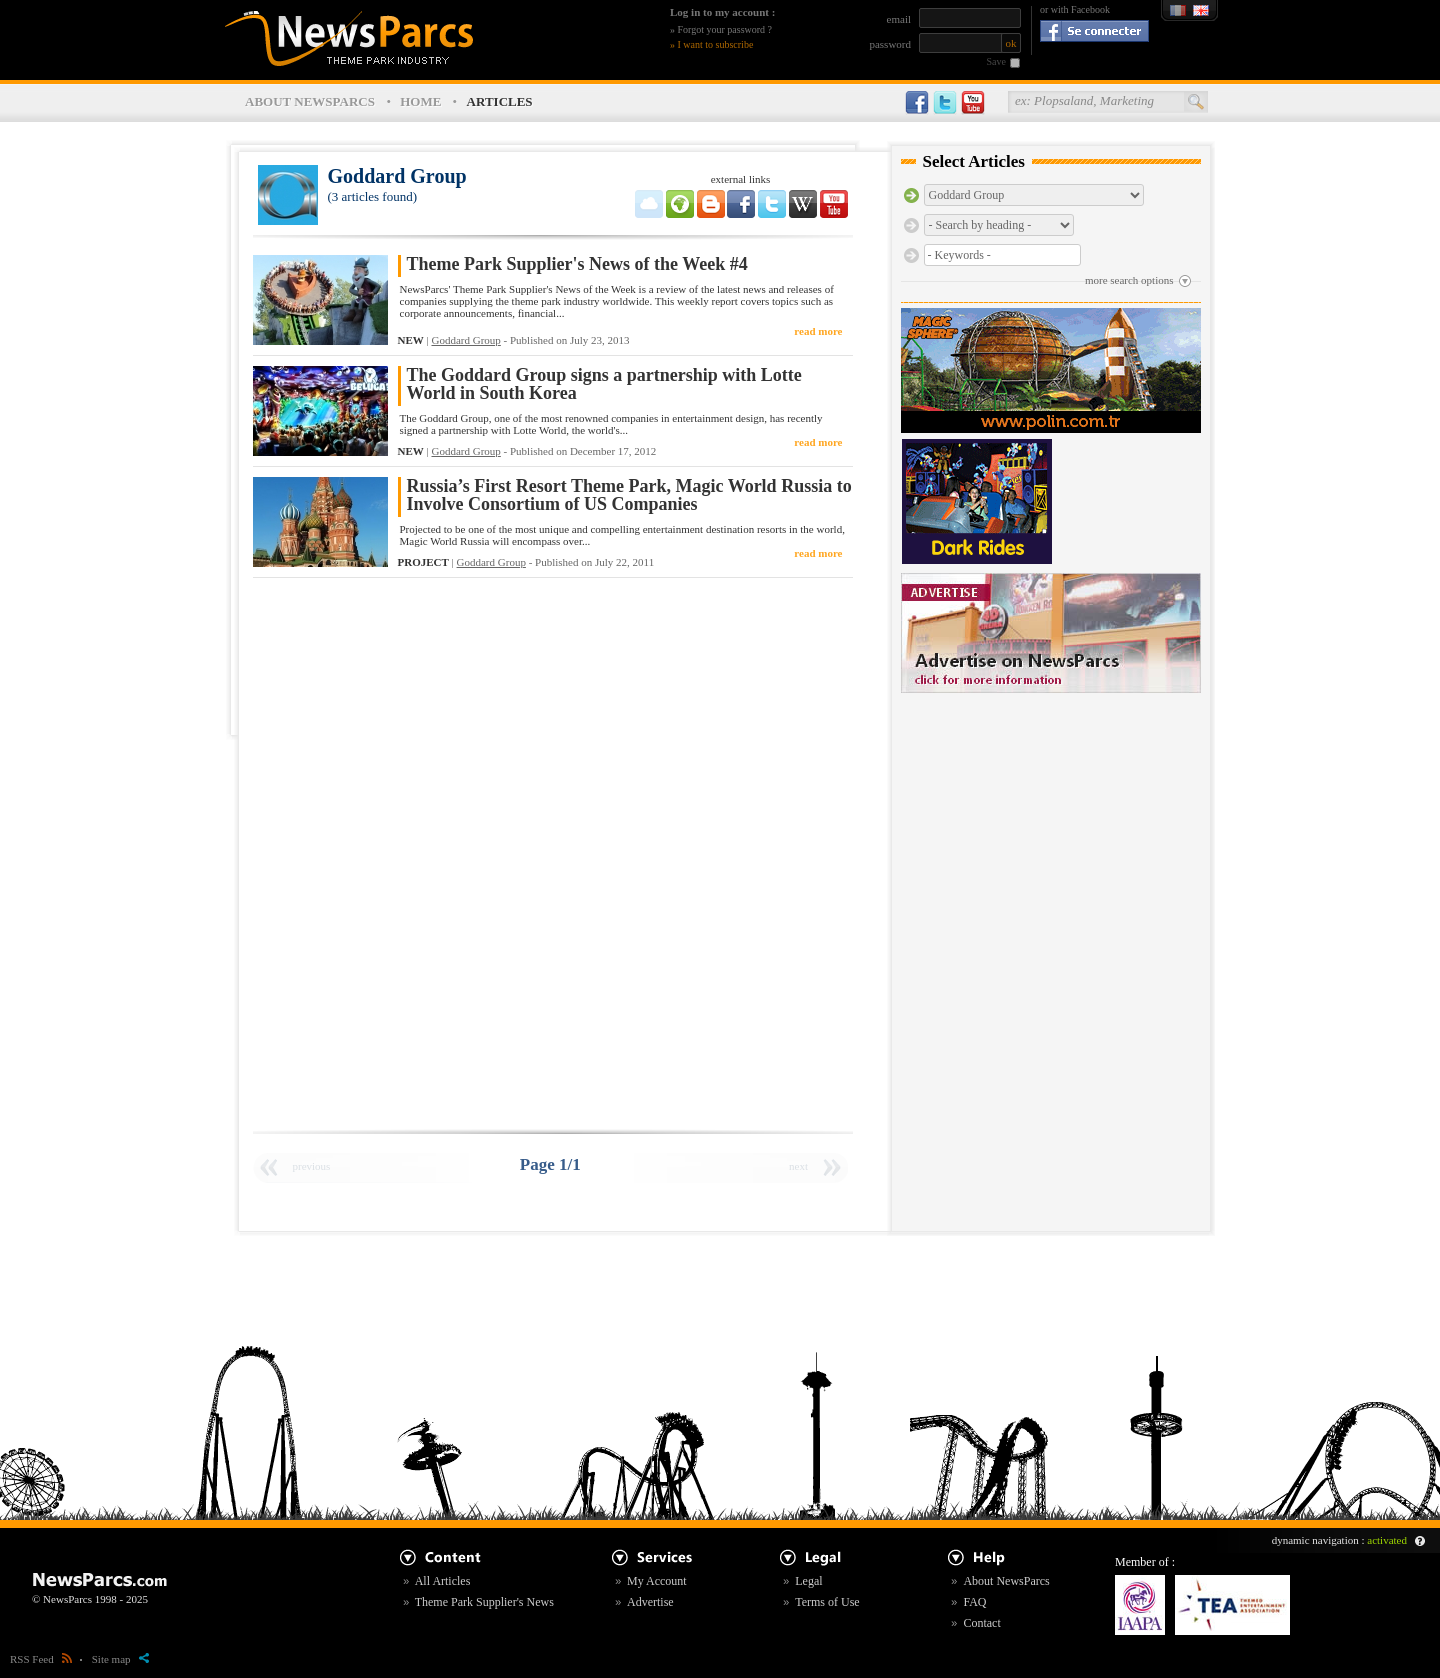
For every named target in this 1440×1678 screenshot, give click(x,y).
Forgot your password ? (725, 29)
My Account (657, 1581)
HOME (420, 101)
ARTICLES (500, 101)
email (899, 19)
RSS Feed (41, 1659)
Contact (981, 1623)
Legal (808, 1581)
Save (996, 61)
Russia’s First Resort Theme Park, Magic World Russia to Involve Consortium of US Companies (629, 495)
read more (818, 331)
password (890, 44)
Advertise (650, 1602)
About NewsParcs (1006, 1581)
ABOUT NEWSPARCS (310, 101)
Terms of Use (827, 1602)
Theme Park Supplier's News (484, 1602)
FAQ (974, 1602)
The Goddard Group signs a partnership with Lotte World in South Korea (604, 384)
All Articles (443, 1581)
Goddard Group (465, 340)
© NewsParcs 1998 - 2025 (90, 1599)
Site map (120, 1659)
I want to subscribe (716, 44)
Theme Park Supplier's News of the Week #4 (577, 264)
